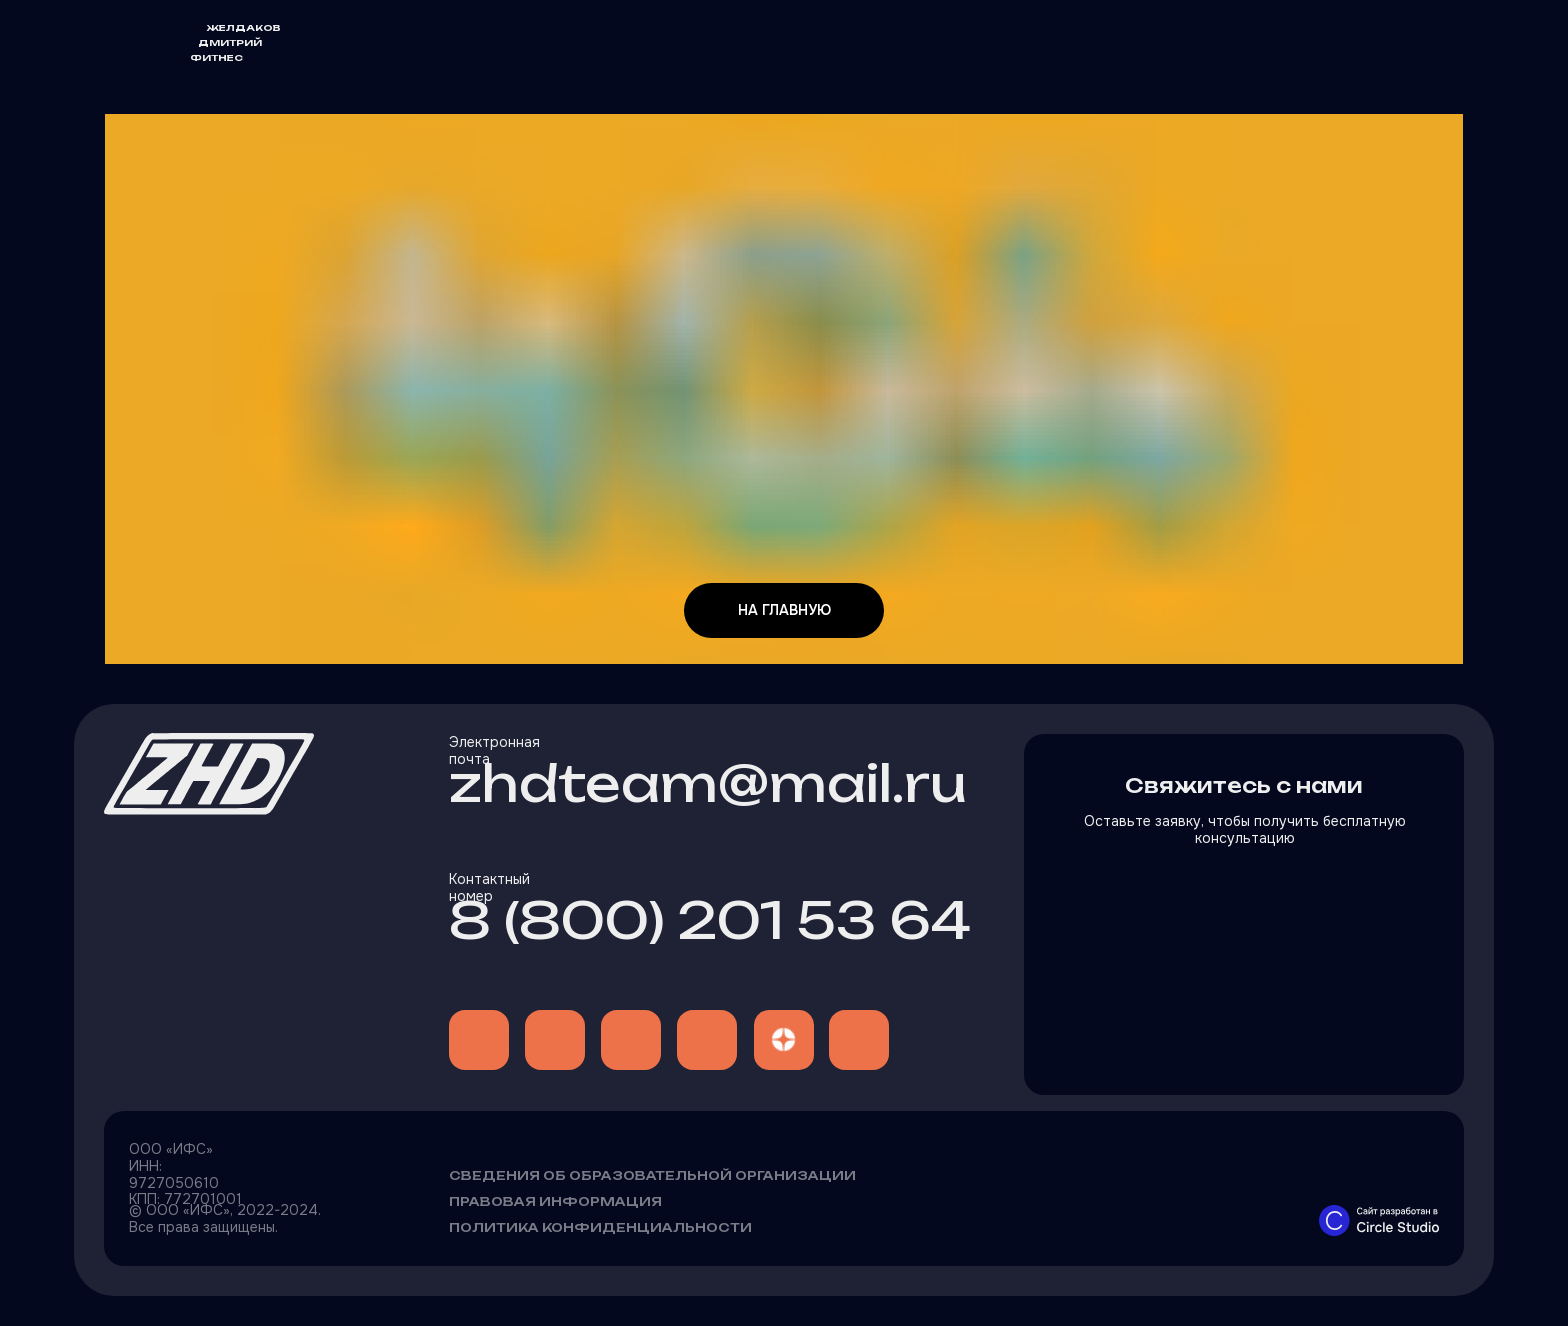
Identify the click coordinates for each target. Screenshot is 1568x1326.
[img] (479, 1040)
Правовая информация (555, 1201)
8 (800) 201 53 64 (710, 920)
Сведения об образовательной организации (652, 1175)
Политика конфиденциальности (600, 1227)
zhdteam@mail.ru (708, 783)
